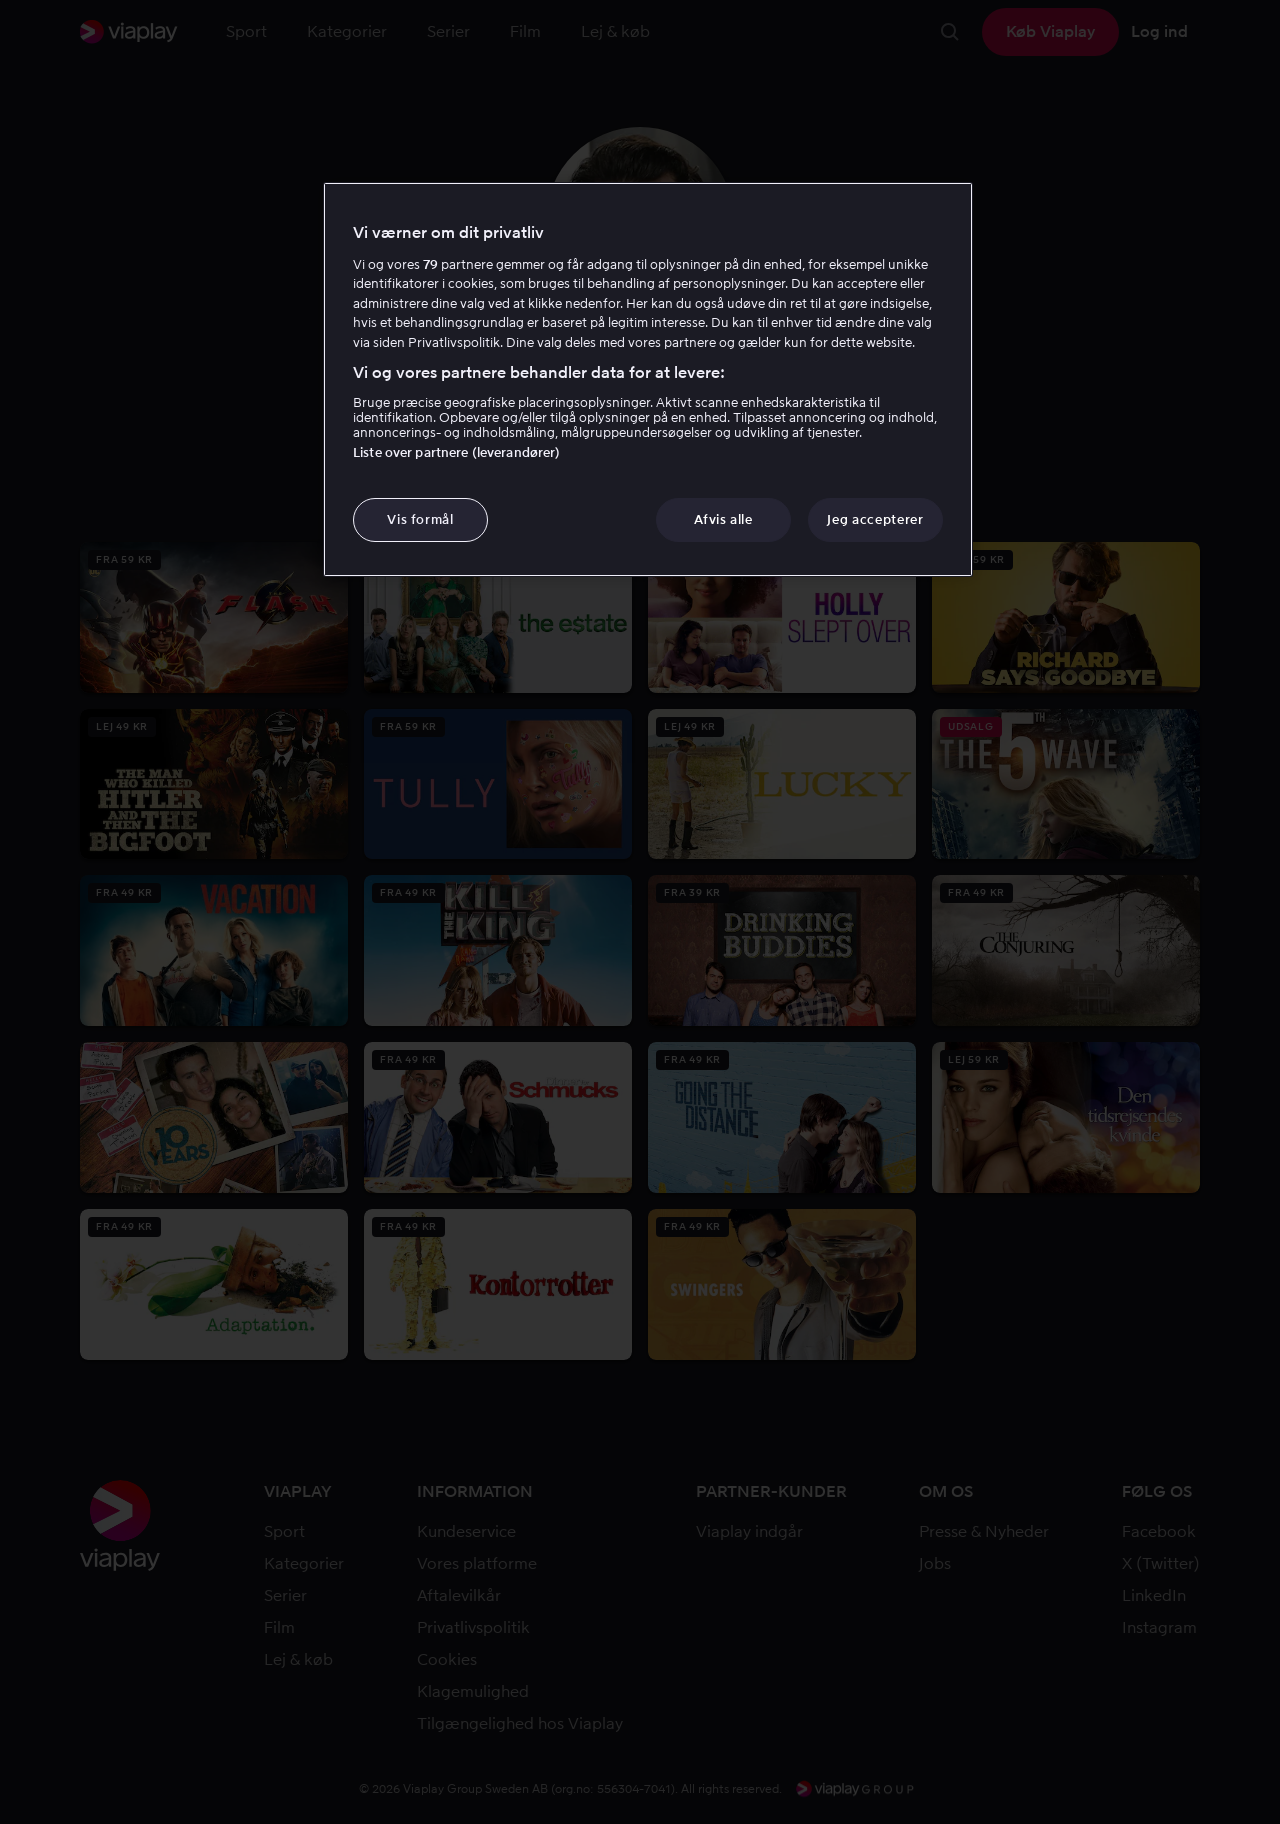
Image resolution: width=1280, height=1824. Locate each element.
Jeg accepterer (875, 519)
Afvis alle (723, 519)
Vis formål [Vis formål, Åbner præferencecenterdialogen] (420, 519)
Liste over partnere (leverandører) (456, 452)
